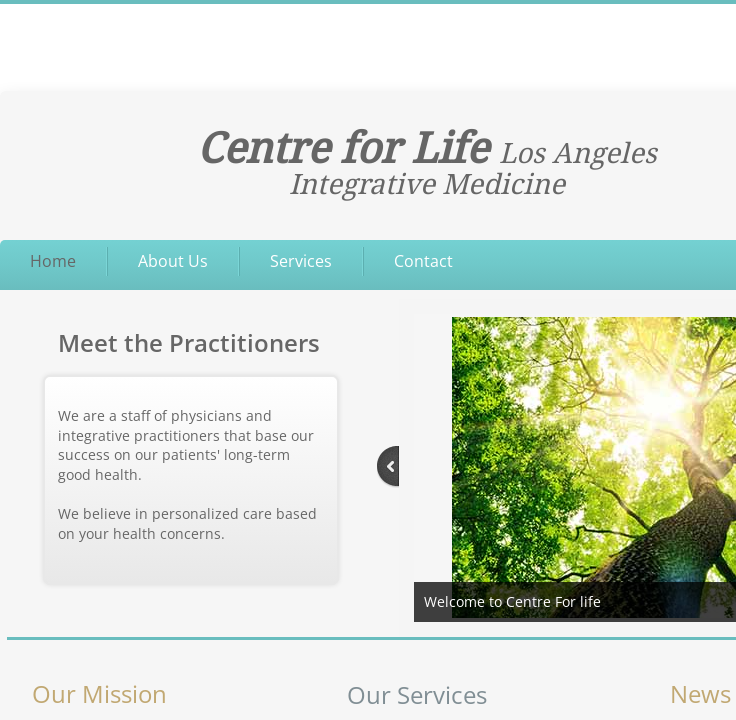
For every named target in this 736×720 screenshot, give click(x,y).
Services (301, 261)
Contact (423, 261)
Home (53, 261)
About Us (173, 261)
